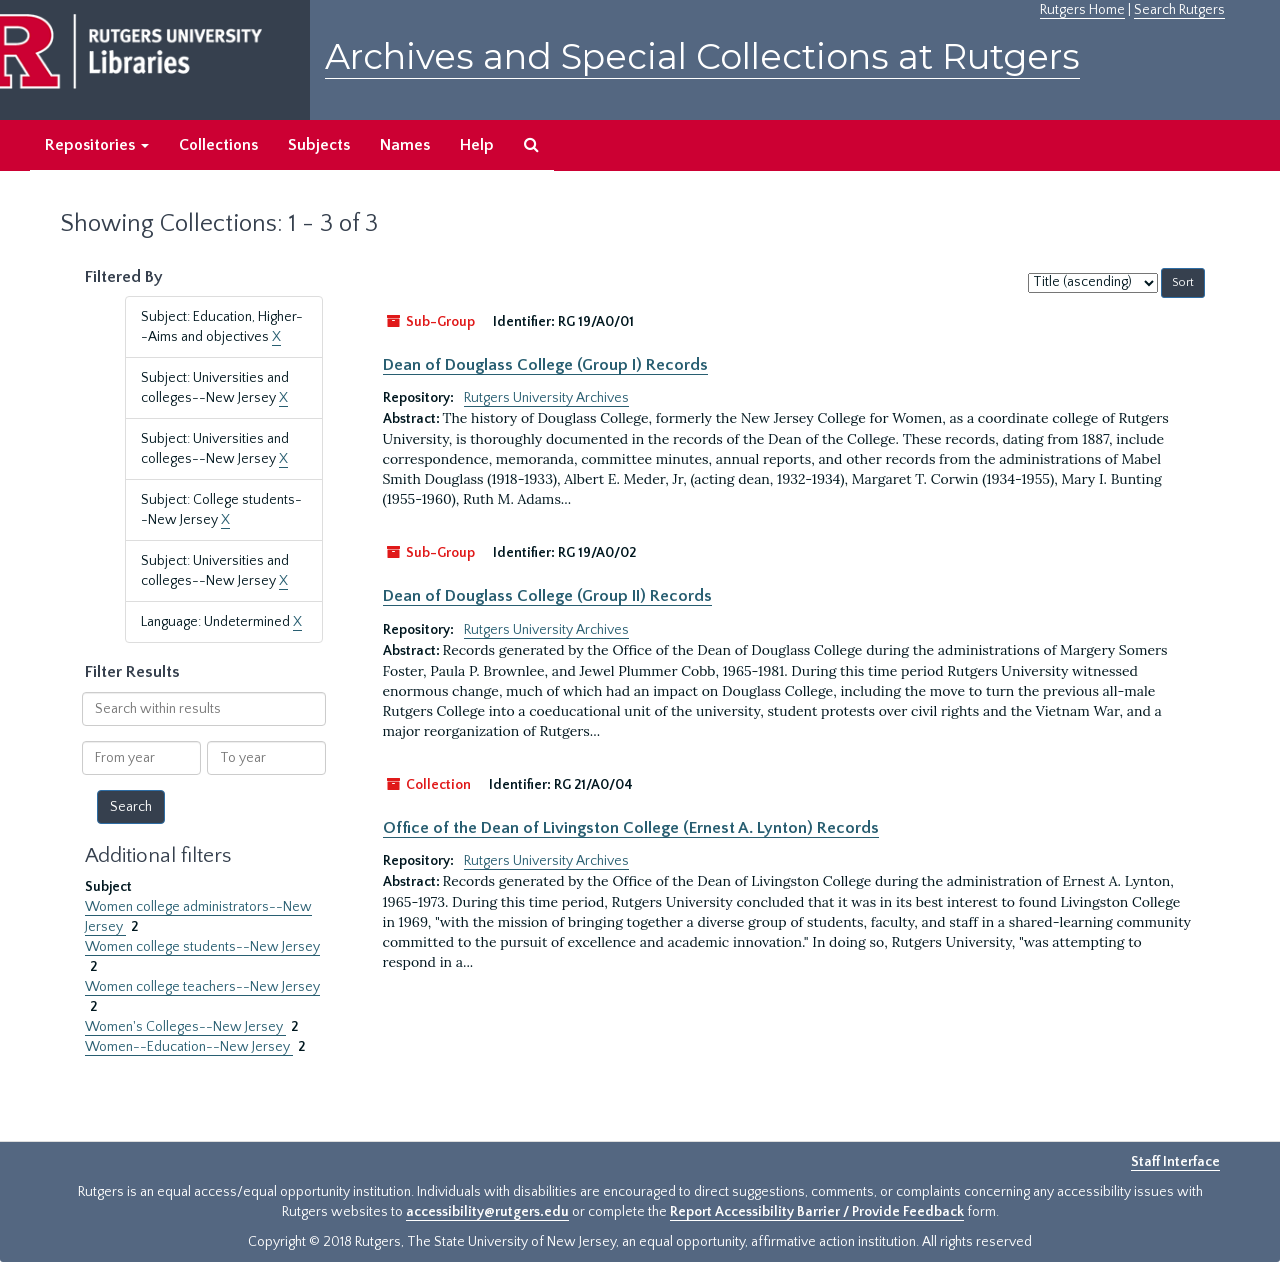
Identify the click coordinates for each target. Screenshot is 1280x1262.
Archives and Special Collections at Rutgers (702, 56)
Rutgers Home (1082, 10)
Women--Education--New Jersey (189, 1047)
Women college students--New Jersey (202, 947)
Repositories (97, 145)
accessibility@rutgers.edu (487, 1212)
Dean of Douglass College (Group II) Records (547, 596)
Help (477, 145)
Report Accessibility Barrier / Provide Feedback (817, 1212)
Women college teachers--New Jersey (202, 987)
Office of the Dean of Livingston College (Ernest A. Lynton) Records (631, 828)
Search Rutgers (1179, 10)
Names (405, 145)
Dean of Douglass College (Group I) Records (545, 365)
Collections (218, 145)
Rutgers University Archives (546, 398)
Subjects (319, 145)
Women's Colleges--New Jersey (185, 1027)
